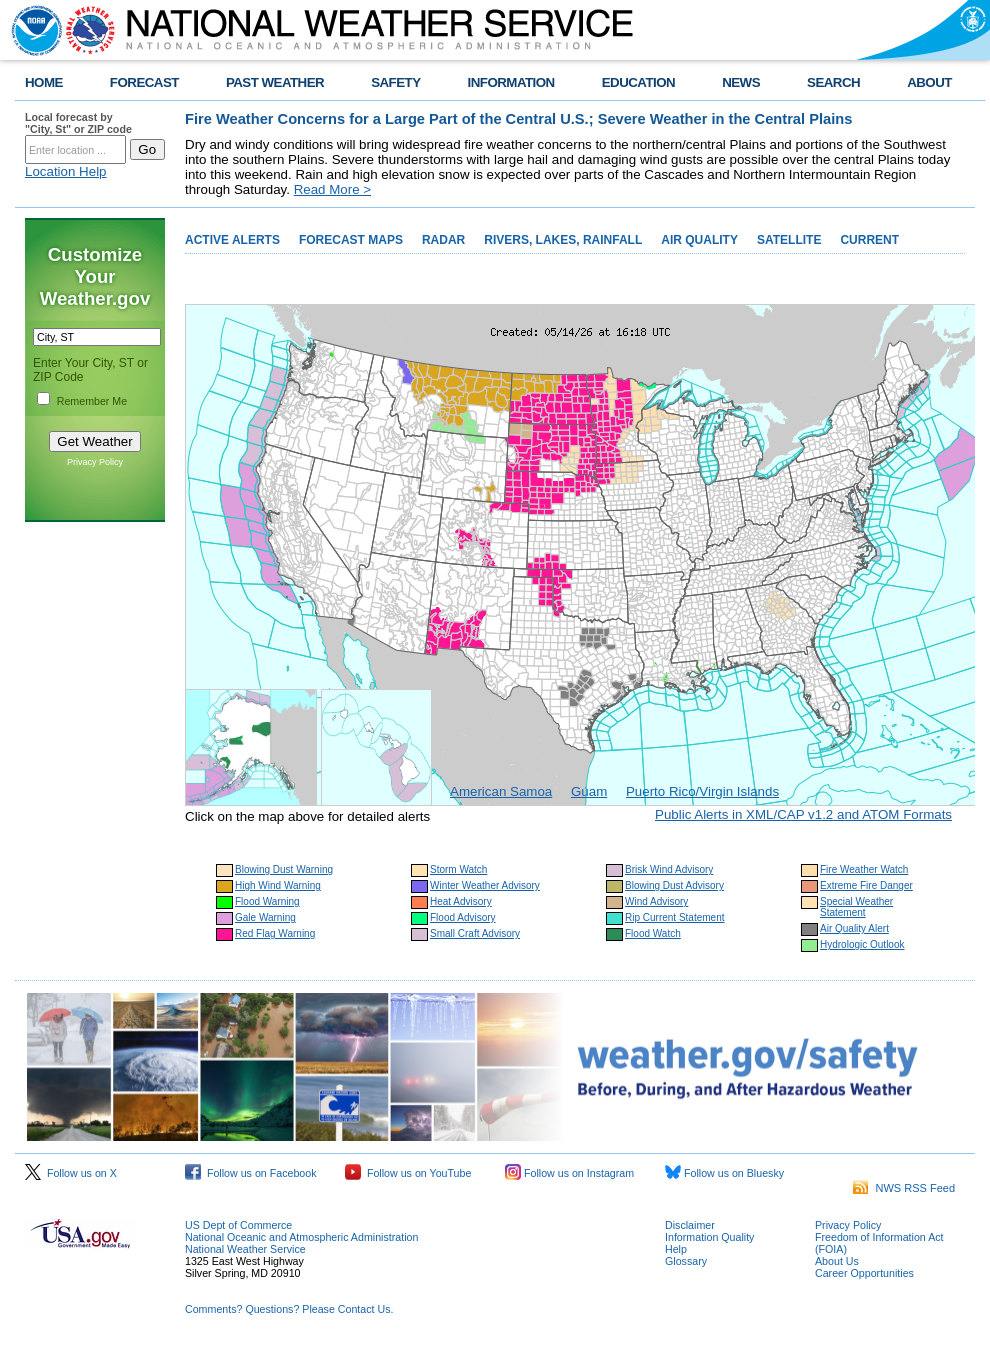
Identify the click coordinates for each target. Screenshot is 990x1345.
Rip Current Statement (675, 917)
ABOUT (929, 82)
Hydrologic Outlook (862, 944)
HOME (44, 82)
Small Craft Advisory (475, 933)
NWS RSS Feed (904, 1188)
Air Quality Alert (854, 928)
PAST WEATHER (275, 82)
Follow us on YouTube (408, 1173)
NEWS (741, 82)
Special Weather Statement (856, 907)
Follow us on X (71, 1173)
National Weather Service (245, 1249)
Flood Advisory (463, 917)
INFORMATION (511, 82)
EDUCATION (638, 82)
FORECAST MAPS (351, 240)
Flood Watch (653, 933)
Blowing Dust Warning (284, 869)
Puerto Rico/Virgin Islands (702, 791)
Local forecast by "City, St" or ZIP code (78, 123)
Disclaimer (690, 1225)
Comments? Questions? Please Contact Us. (289, 1309)
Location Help (66, 171)
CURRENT (869, 240)
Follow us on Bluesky (724, 1173)
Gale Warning (265, 917)
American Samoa (501, 791)
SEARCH (833, 82)
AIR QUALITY (699, 240)
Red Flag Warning (275, 933)
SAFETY (395, 82)
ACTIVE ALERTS (232, 240)
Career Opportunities (864, 1273)
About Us (837, 1261)
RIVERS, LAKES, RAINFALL (563, 240)
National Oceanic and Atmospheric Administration (301, 1237)
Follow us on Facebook (251, 1173)
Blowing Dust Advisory (674, 885)
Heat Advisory (461, 901)
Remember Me (92, 401)
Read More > (332, 189)
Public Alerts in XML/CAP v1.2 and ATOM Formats (803, 814)
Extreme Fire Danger (866, 885)
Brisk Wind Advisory (669, 869)
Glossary (686, 1261)
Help (676, 1249)
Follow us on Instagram (569, 1173)
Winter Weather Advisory (485, 885)
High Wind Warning (278, 885)
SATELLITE (789, 240)
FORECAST (144, 82)
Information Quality (709, 1237)
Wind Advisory (656, 901)
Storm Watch (458, 869)
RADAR (443, 240)
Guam (589, 791)
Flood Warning (267, 901)
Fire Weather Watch (864, 869)
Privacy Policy (95, 462)
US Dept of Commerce (238, 1225)
